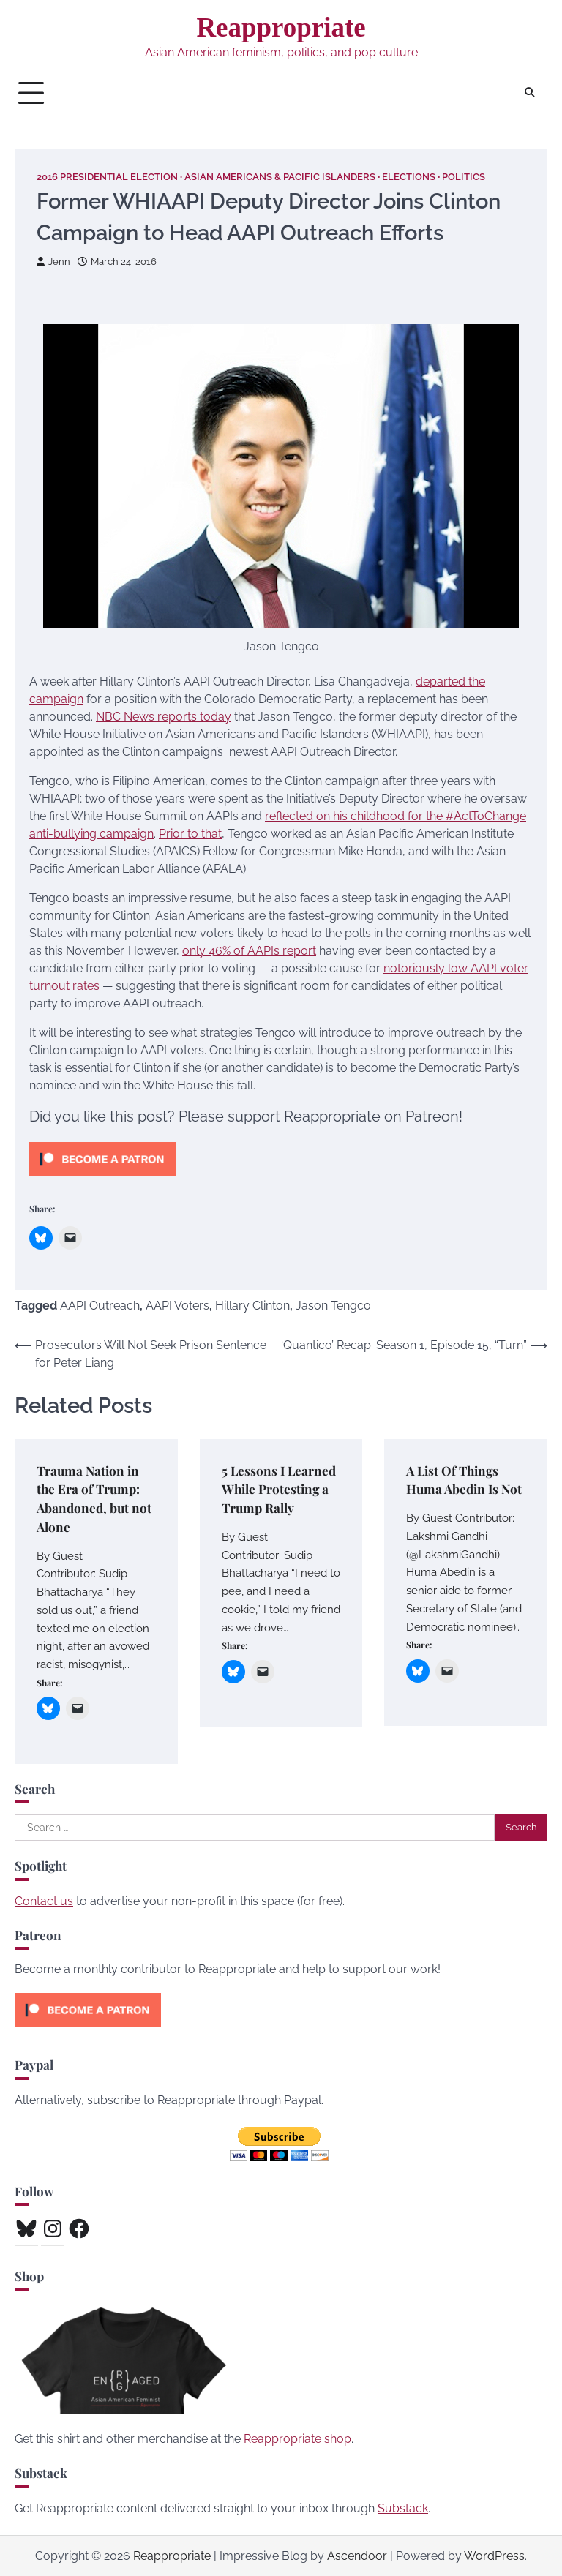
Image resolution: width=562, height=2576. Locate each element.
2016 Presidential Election (107, 176)
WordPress (494, 2556)
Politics (463, 176)
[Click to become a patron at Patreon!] (102, 1180)
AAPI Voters (177, 1306)
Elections (408, 176)
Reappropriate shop (297, 2439)
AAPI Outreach (100, 1306)
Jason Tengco (333, 1306)
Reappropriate (280, 27)
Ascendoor (357, 2556)
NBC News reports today (163, 717)
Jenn (53, 261)
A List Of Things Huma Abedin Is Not (464, 1480)
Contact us (44, 1901)
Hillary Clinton (252, 1306)
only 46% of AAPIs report (249, 951)
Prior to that (190, 834)
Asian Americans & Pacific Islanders (279, 176)
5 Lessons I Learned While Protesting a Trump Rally (279, 1489)
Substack (403, 2508)
